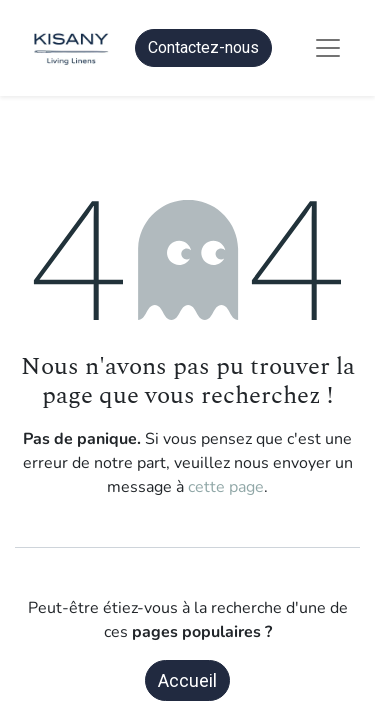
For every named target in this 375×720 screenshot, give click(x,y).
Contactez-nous (203, 47)
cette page (226, 487)
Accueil (187, 680)
